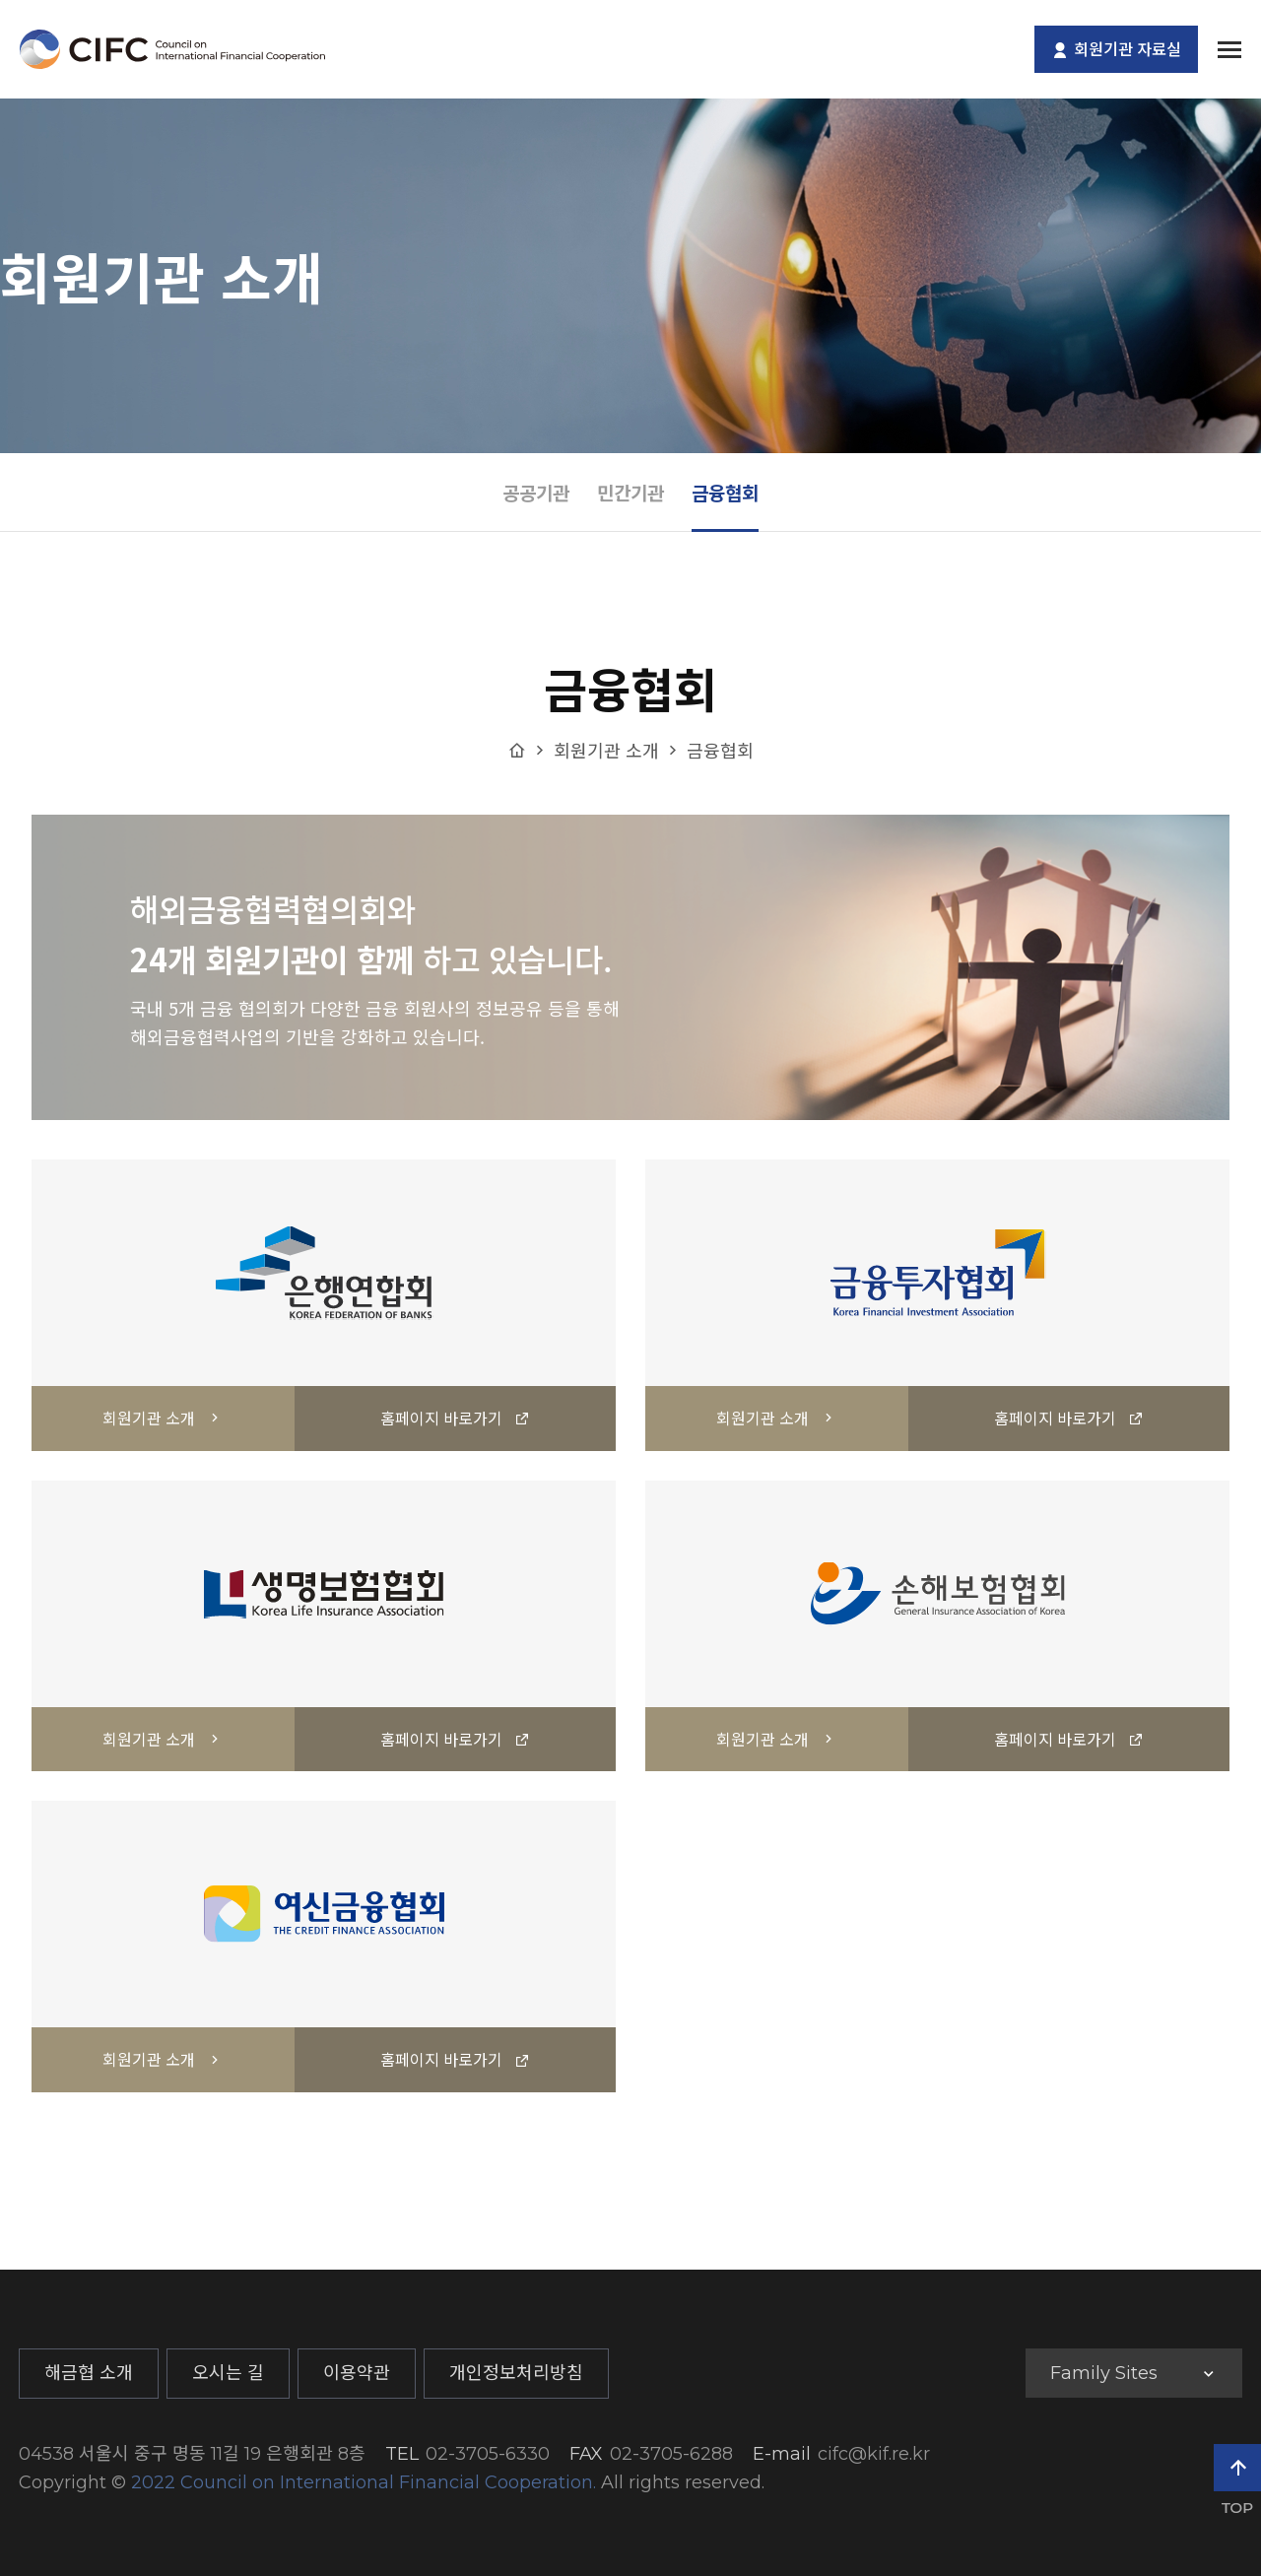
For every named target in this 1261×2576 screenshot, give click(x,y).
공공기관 (535, 492)
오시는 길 (228, 2373)
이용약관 (356, 2373)
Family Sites (1104, 2373)
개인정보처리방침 (516, 2373)
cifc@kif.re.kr (874, 2454)
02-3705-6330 (488, 2454)
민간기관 (630, 492)
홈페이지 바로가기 (455, 1417)
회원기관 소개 (606, 749)
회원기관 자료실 (1116, 50)
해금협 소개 (88, 2373)
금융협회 (725, 492)
